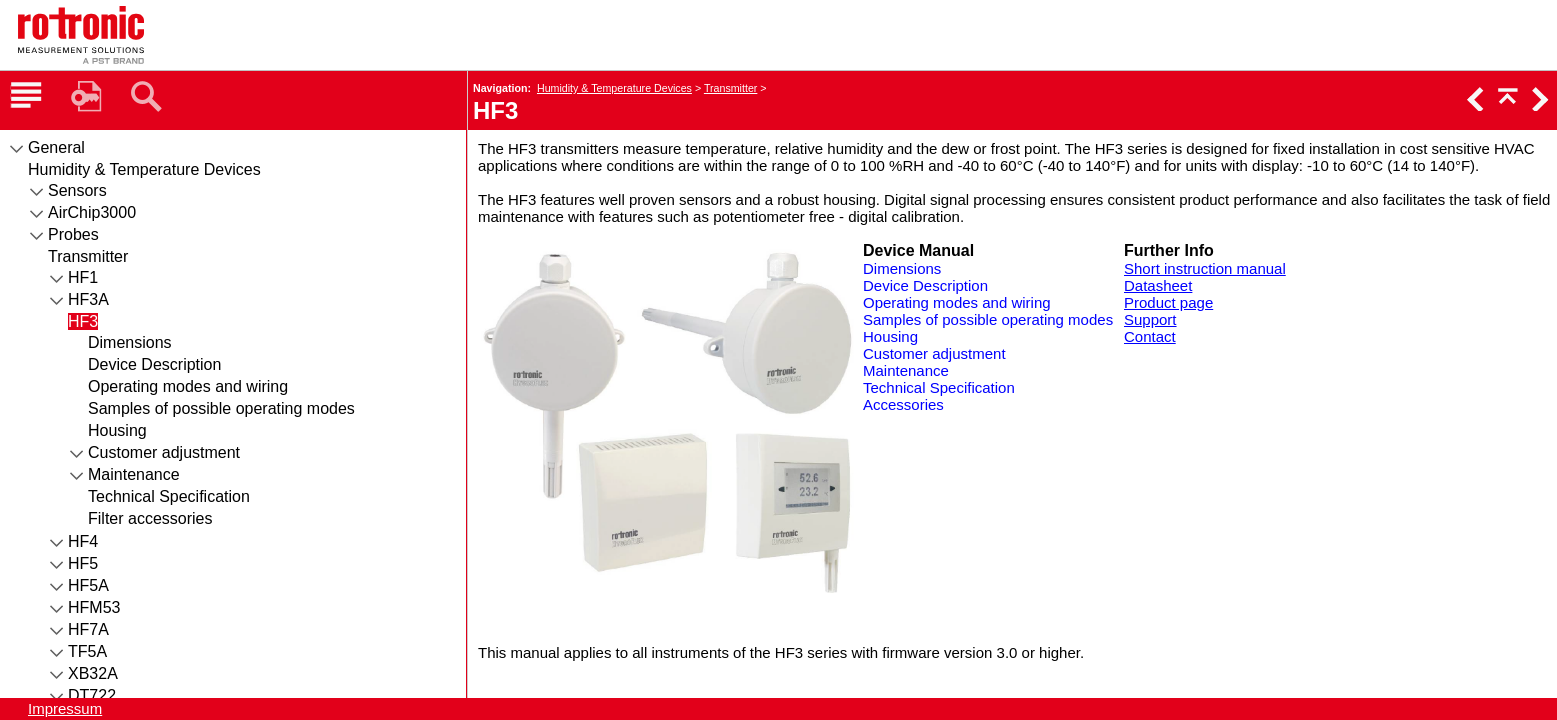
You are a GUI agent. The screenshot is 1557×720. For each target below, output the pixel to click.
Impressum (65, 708)
